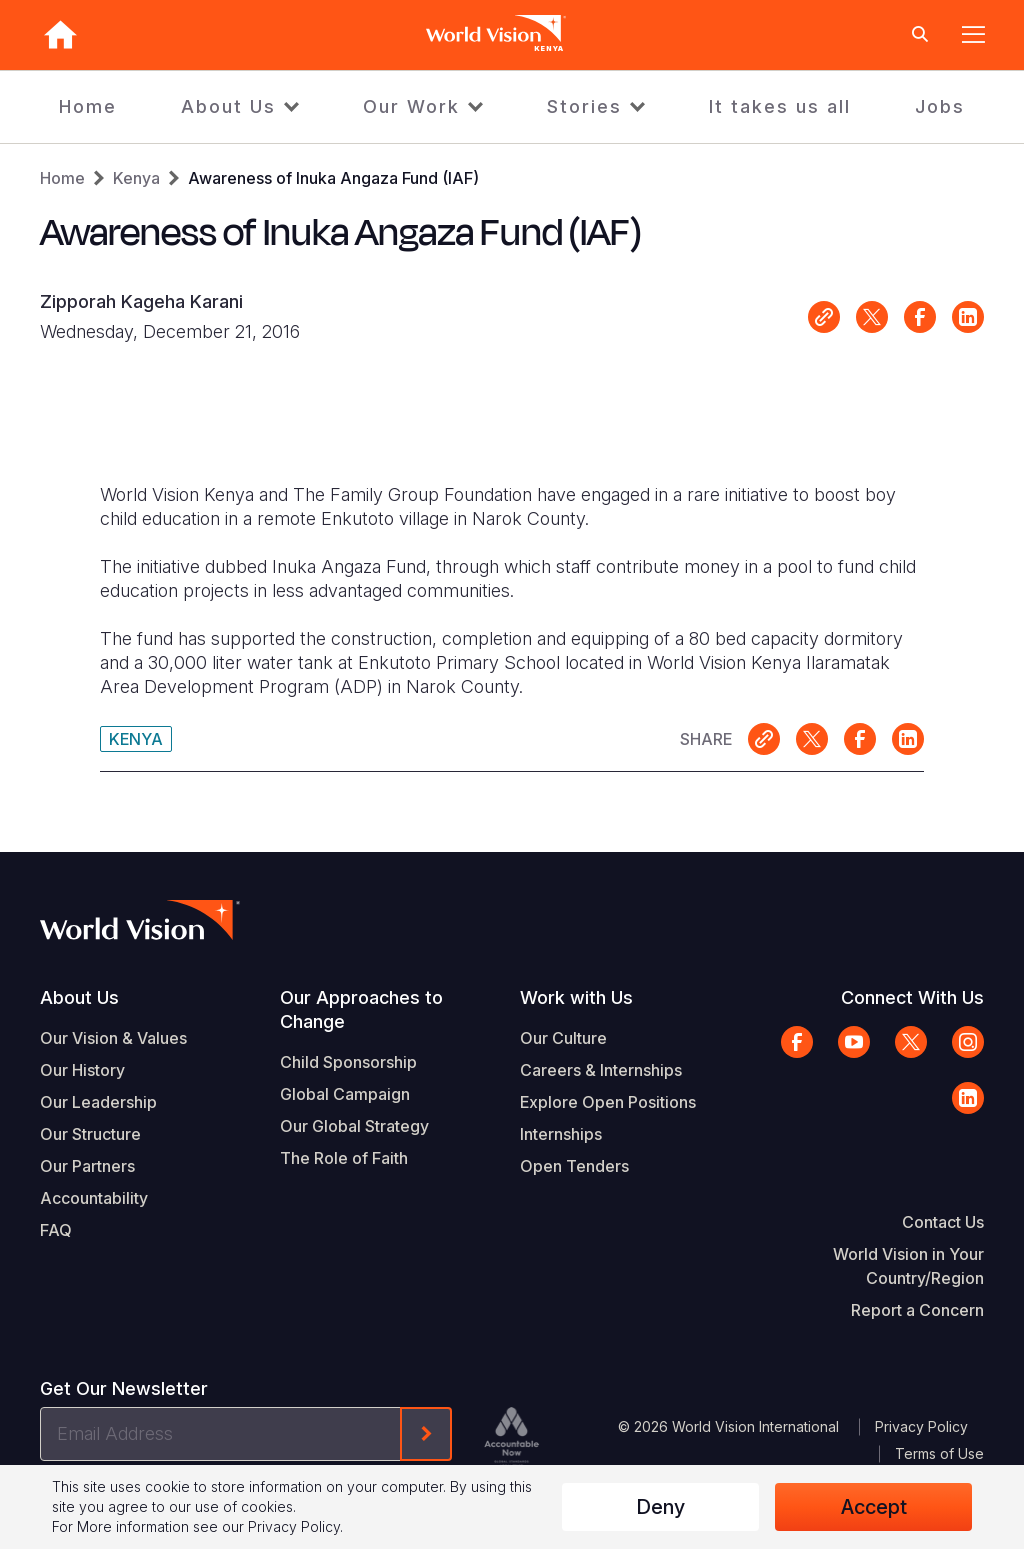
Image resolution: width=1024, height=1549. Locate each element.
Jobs (940, 106)
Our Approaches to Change (361, 1009)
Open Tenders (574, 1166)
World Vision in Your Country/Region (908, 1266)
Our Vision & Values (113, 1038)
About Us (228, 106)
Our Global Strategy (354, 1126)
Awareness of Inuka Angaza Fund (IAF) (333, 178)
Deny (660, 1507)
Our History (82, 1070)
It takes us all (780, 106)
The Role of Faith (344, 1158)
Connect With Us (912, 997)
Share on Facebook (920, 317)
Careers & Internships (601, 1070)
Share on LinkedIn (968, 317)
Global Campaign (345, 1094)
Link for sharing (824, 317)
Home (88, 106)
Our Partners (87, 1166)
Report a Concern (917, 1310)
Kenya (136, 178)
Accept (874, 1507)
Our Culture (563, 1038)
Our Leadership (98, 1102)
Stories (584, 106)
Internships (561, 1134)
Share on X (872, 317)
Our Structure (90, 1134)
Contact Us (943, 1222)
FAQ (56, 1230)
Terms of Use (939, 1453)
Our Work (411, 106)
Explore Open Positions (608, 1102)
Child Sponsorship (348, 1062)
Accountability (94, 1198)
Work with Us (576, 997)
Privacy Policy (921, 1426)
